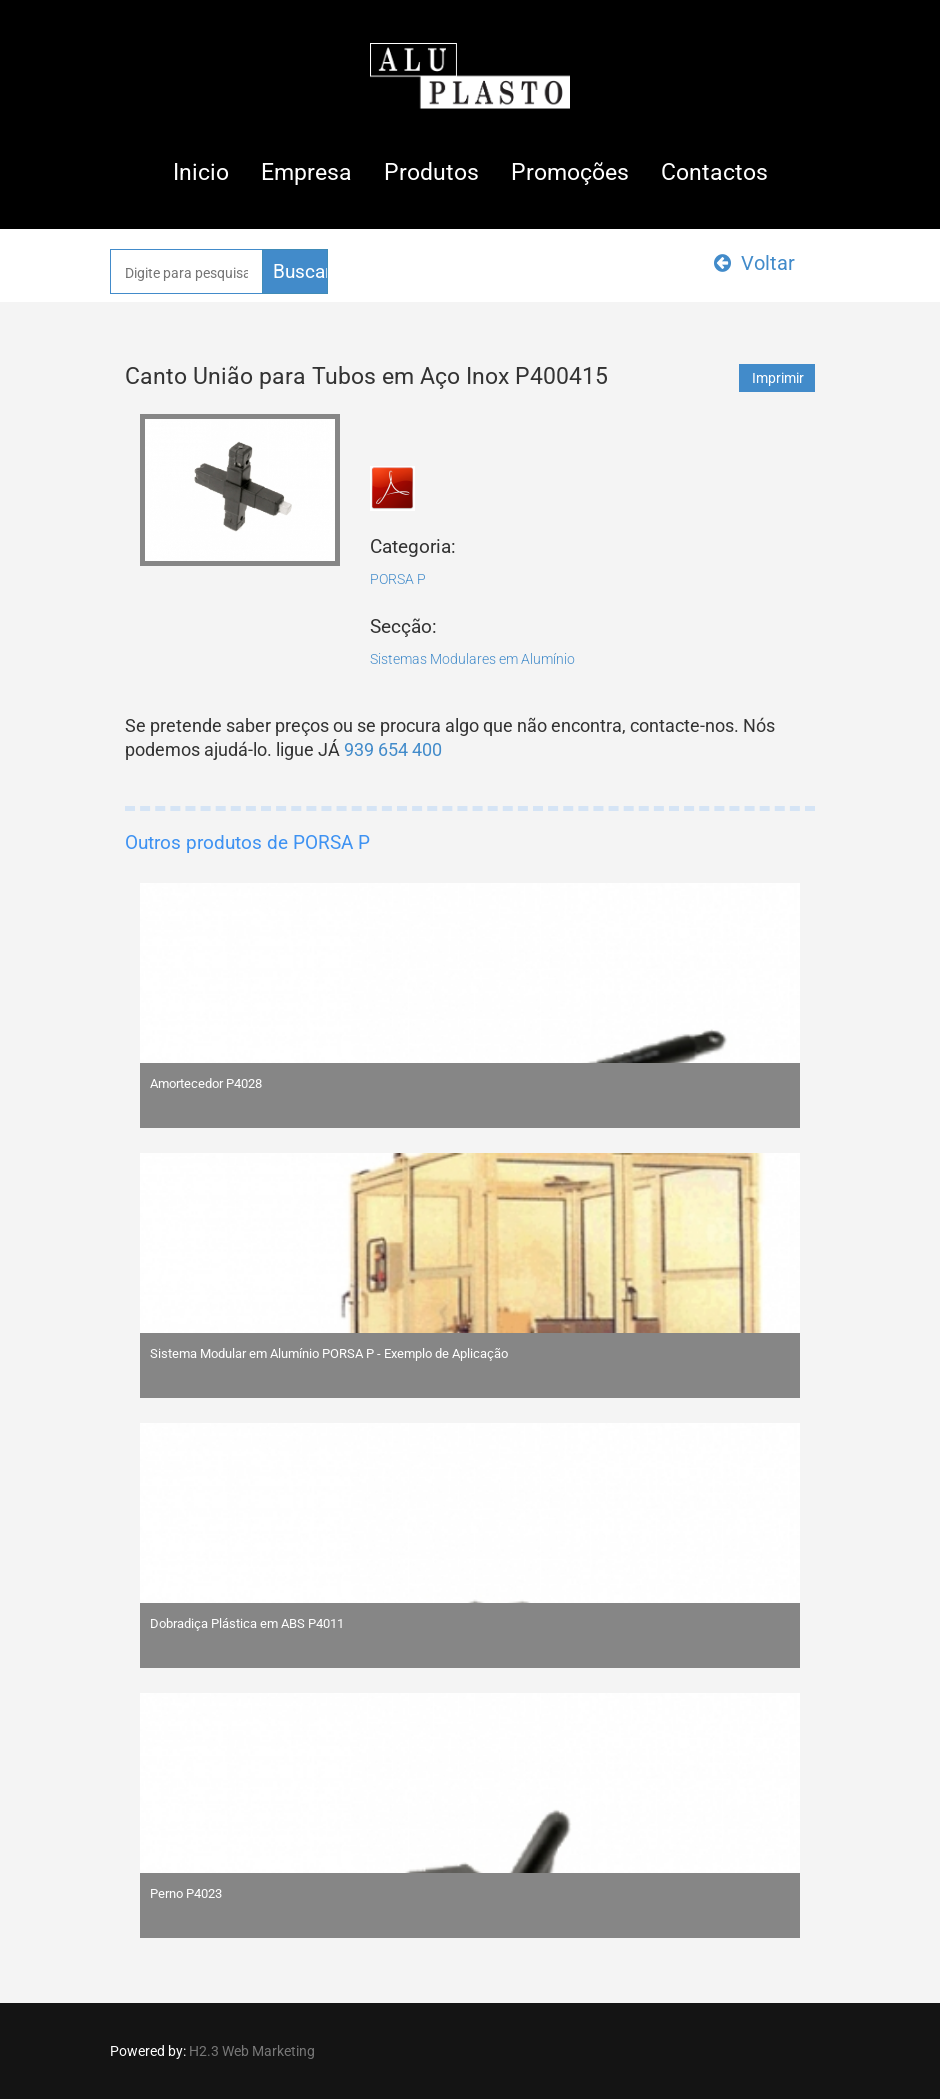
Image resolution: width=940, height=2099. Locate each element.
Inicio (201, 172)
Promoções (570, 172)
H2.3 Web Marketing (252, 2051)
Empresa (306, 172)
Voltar (754, 263)
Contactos (714, 172)
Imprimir (778, 378)
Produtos (431, 172)
